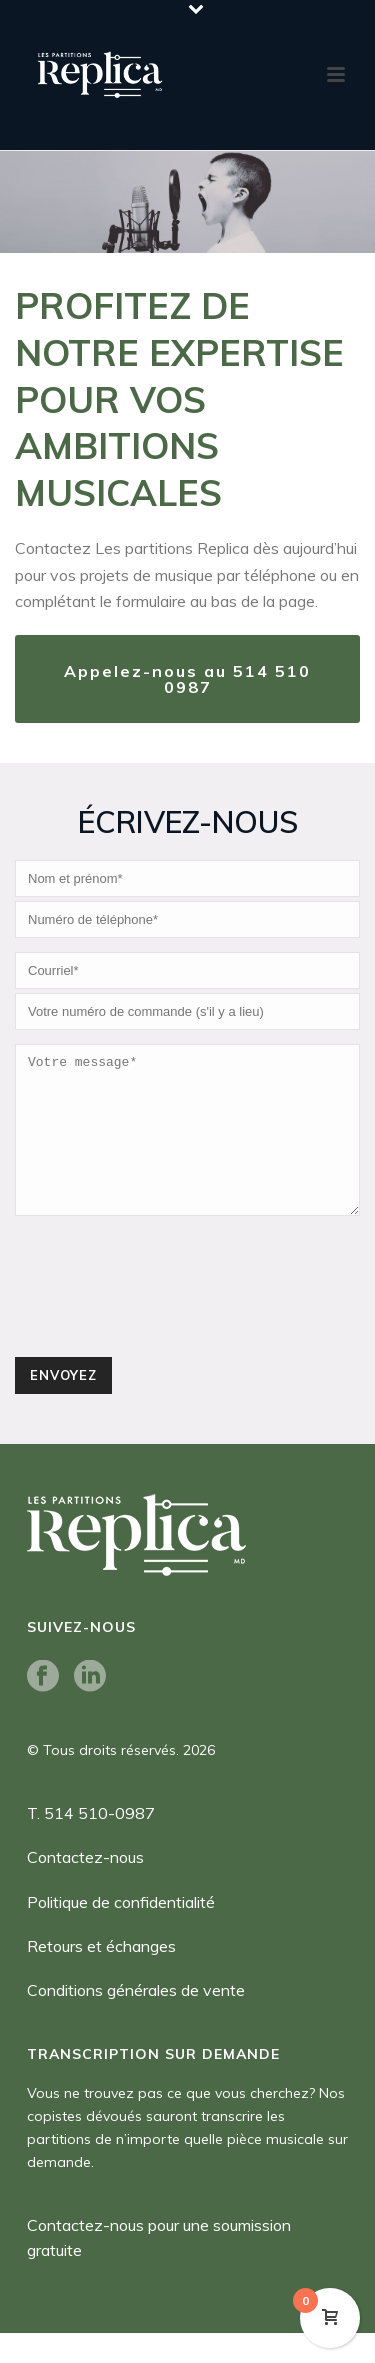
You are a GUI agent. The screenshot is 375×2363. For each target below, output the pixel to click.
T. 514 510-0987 (91, 1843)
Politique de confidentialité (121, 1932)
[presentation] (167, 1325)
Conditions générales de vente (136, 2020)
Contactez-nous (85, 1887)
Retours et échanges (101, 1976)
